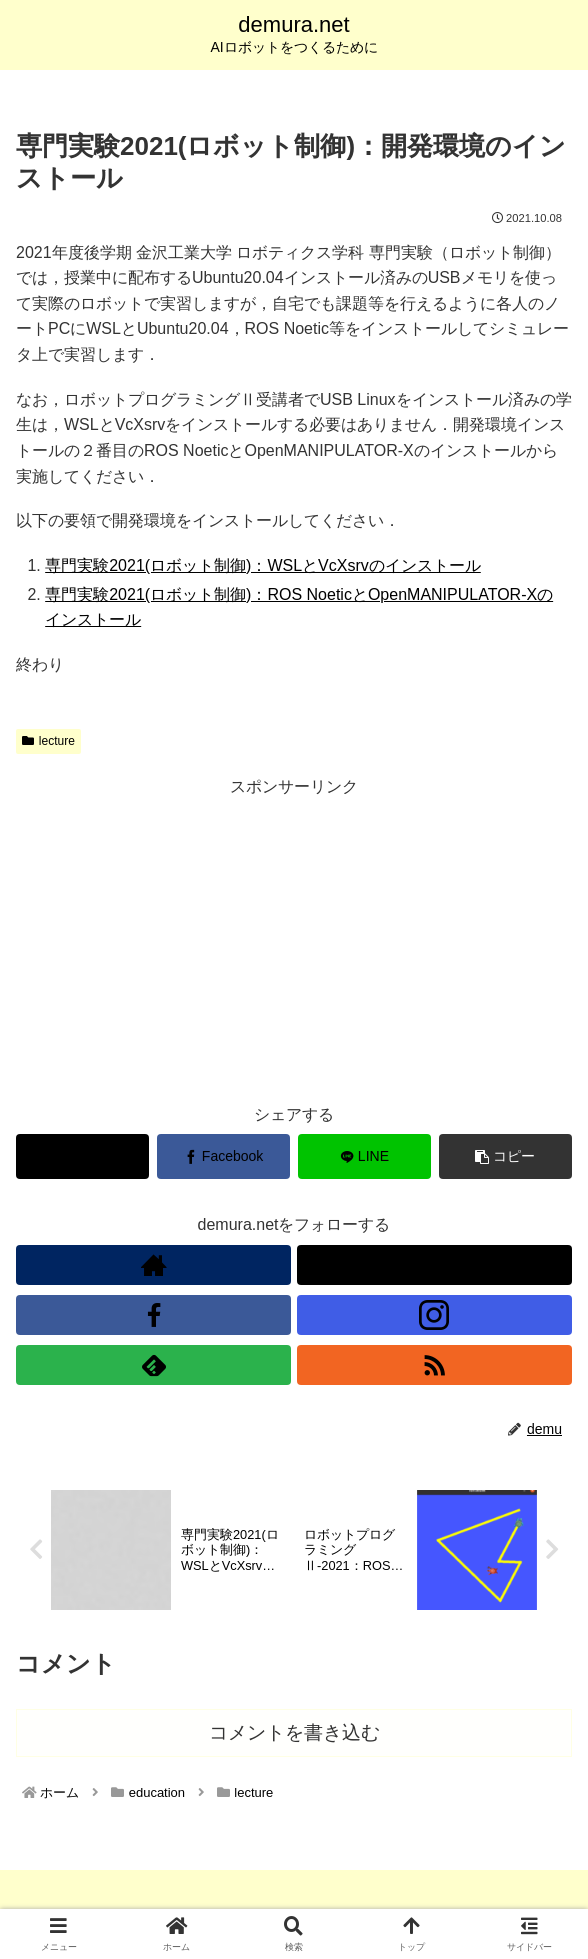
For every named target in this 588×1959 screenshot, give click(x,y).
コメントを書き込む (294, 1732)
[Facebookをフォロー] (153, 1315)
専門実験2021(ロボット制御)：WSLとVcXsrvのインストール (263, 565)
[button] (505, 1156)
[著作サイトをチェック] (153, 1265)
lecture (48, 741)
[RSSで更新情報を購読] (434, 1365)
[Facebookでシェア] (223, 1156)
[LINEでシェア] (364, 1156)
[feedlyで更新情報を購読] (153, 1365)
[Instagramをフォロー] (434, 1315)
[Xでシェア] (82, 1156)
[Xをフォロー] (434, 1265)
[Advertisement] (294, 941)
